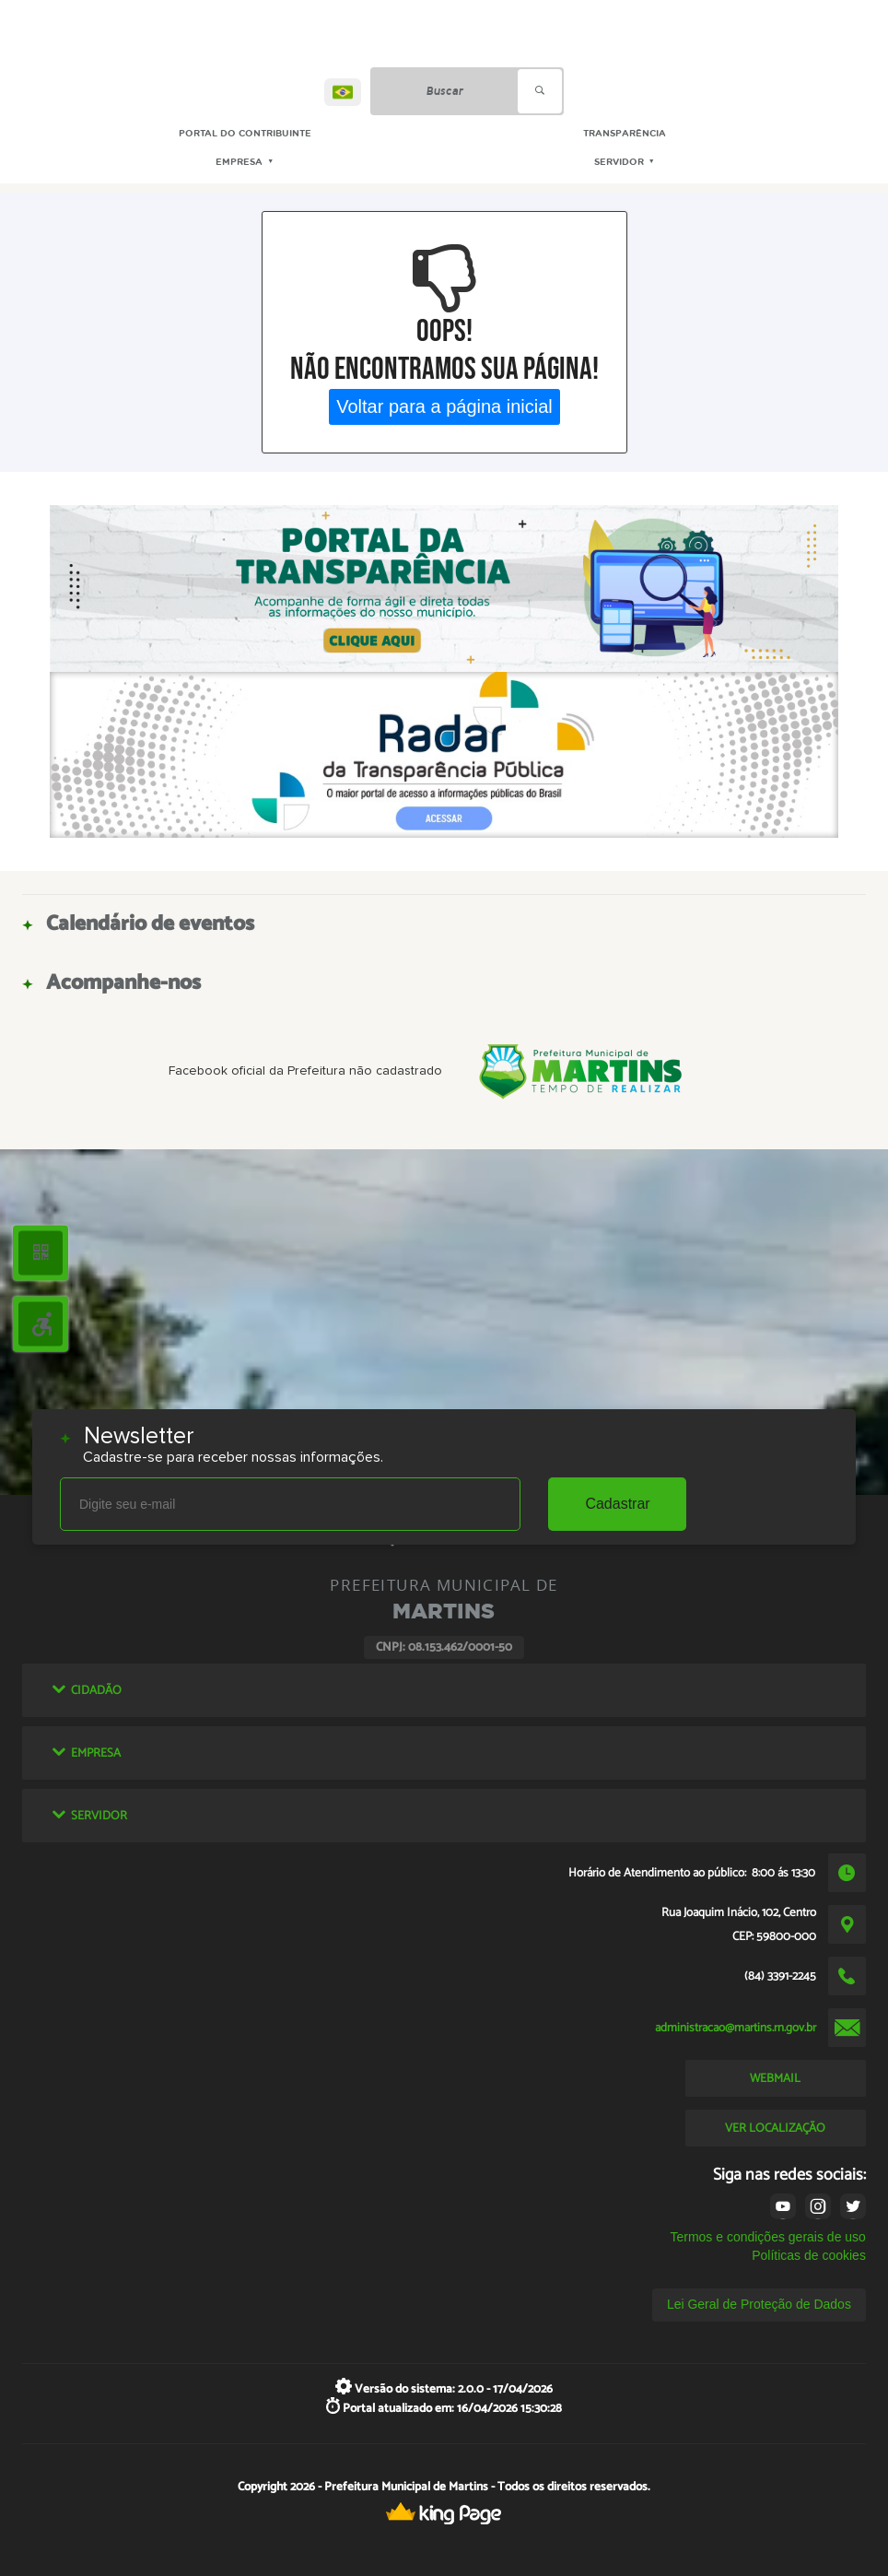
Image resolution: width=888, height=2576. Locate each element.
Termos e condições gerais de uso (767, 2236)
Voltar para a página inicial (444, 406)
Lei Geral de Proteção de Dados (759, 2304)
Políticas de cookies (809, 2255)
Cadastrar (617, 1503)
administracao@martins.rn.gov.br (735, 2027)
